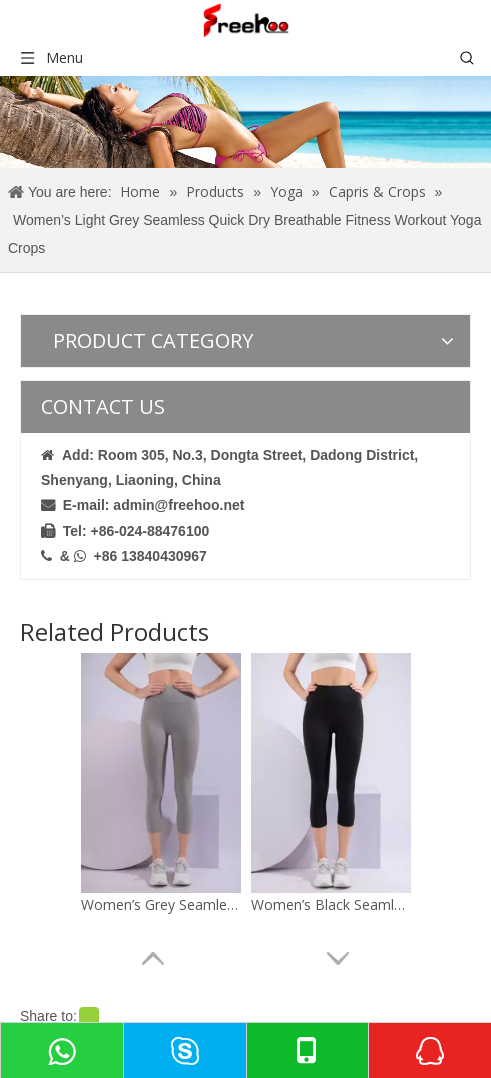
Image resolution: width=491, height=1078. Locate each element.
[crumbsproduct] (245, 122)
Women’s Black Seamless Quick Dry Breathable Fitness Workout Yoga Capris (331, 904)
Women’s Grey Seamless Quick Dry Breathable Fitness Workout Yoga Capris (161, 904)
